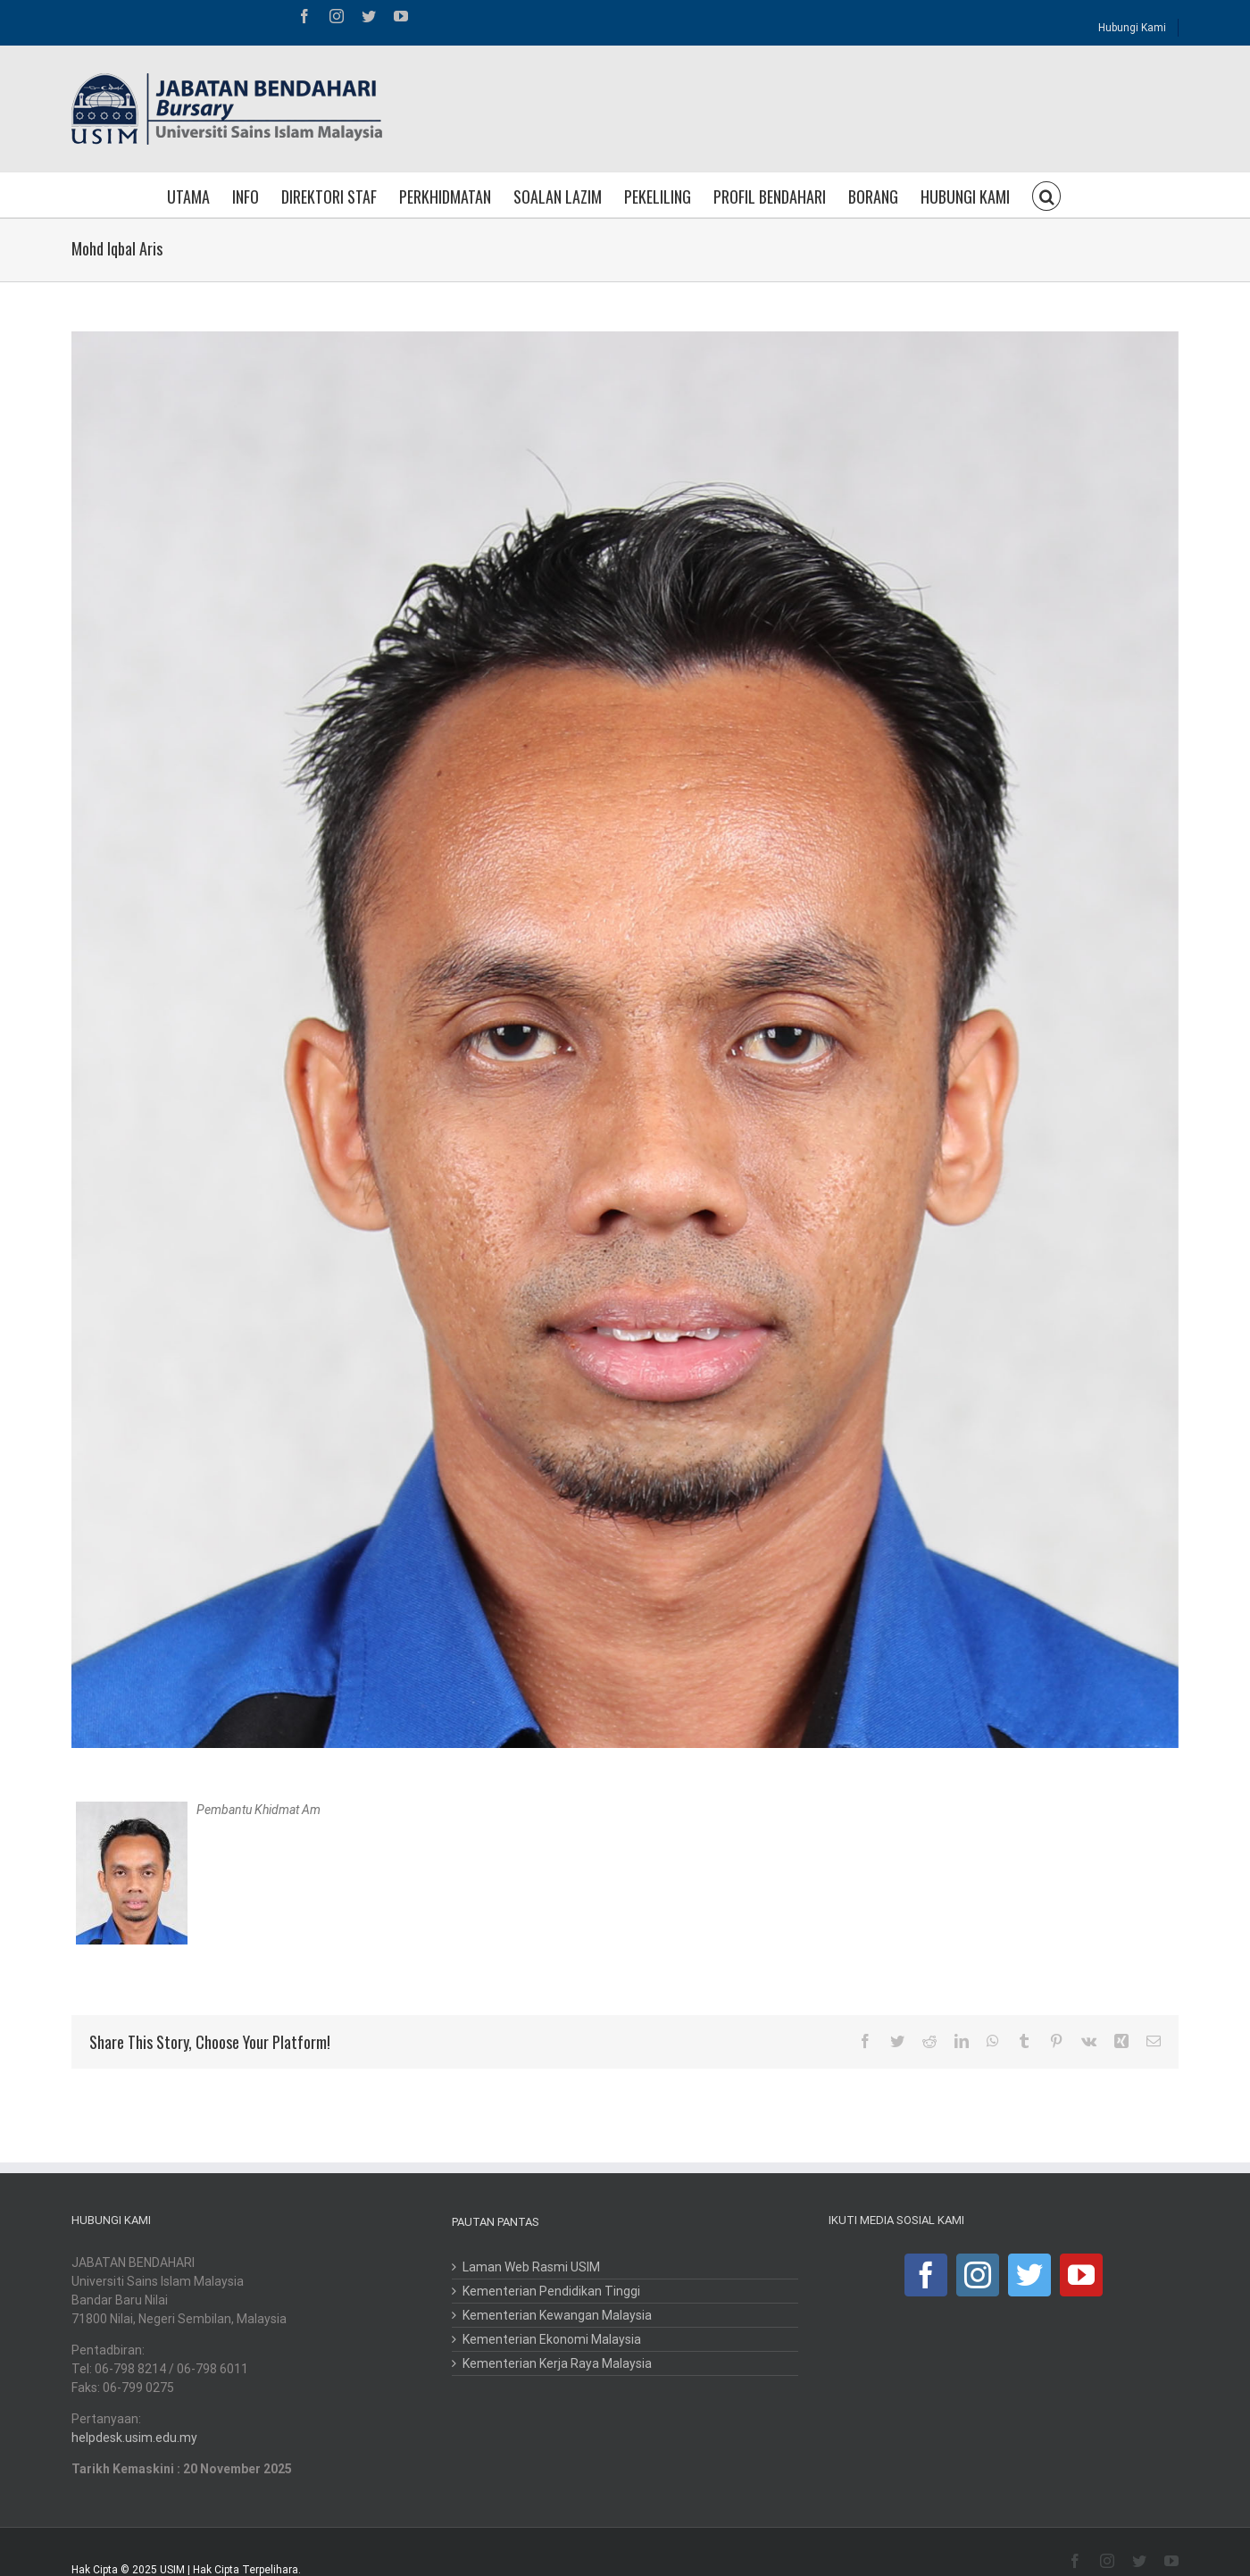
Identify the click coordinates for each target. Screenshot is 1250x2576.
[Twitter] (1029, 2275)
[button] (1046, 194)
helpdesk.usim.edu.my (134, 2437)
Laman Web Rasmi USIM (531, 2267)
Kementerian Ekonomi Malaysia (551, 2339)
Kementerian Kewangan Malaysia (557, 2315)
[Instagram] (977, 2275)
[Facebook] (925, 2275)
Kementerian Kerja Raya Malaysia (557, 2363)
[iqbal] (625, 1039)
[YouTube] (1081, 2275)
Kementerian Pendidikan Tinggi (551, 2291)
